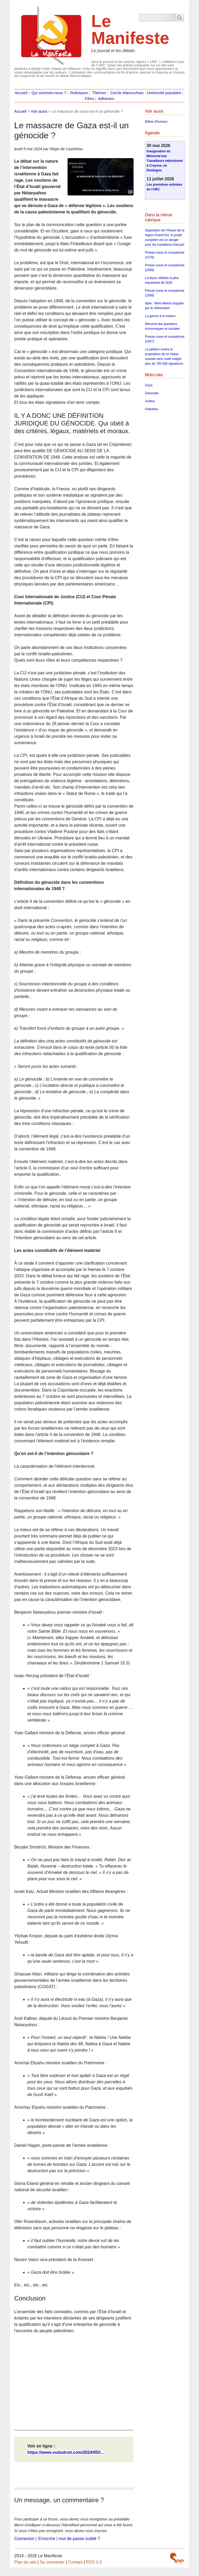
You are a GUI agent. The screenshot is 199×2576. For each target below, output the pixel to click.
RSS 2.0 (94, 2562)
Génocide (151, 393)
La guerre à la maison (160, 316)
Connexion (24, 2538)
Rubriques (79, 93)
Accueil (21, 93)
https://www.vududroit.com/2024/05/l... (65, 2452)
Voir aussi (39, 111)
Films (89, 99)
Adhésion (106, 99)
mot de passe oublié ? (79, 2538)
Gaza (149, 385)
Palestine (151, 409)
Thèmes (99, 93)
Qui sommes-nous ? (48, 93)
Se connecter (52, 2562)
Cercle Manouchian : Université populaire (145, 93)
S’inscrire (46, 2538)
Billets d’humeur (156, 121)
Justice (150, 401)
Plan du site (25, 2562)
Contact (75, 2562)
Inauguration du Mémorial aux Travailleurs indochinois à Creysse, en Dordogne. (164, 160)
